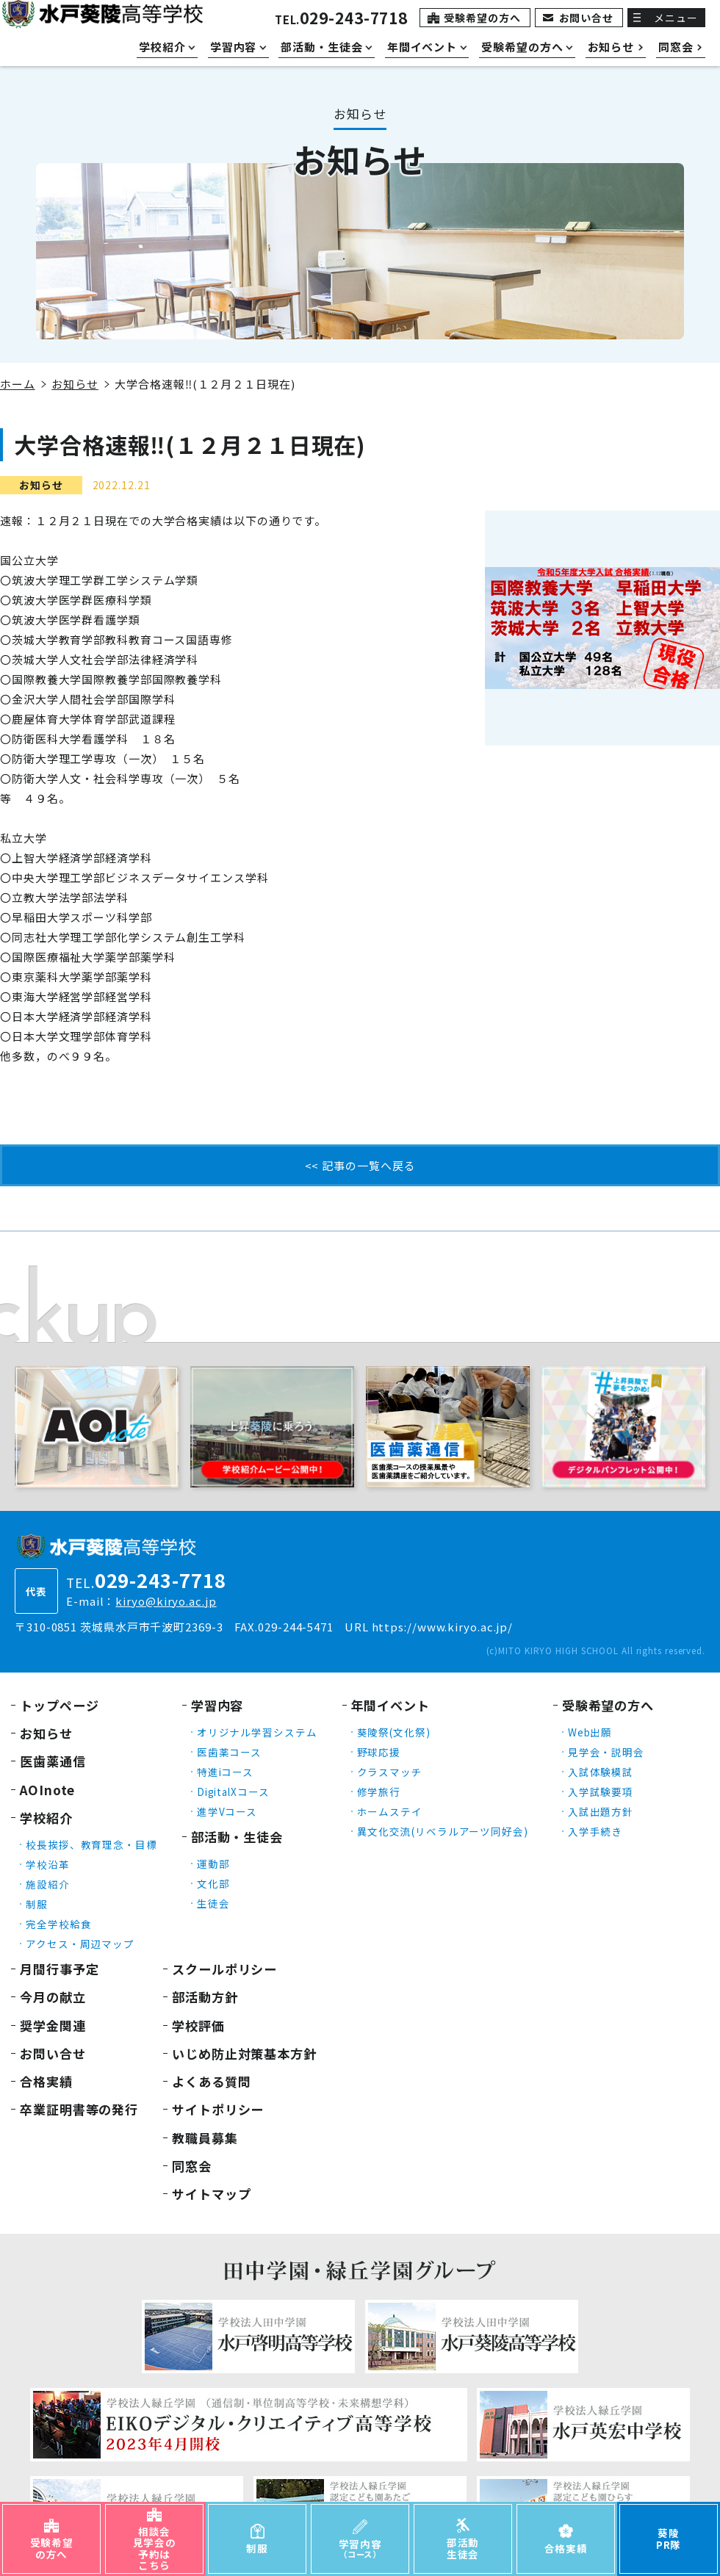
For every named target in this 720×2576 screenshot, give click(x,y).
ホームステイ (389, 1811)
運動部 (213, 1863)
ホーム (17, 384)
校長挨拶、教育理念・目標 (91, 1844)
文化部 (213, 1883)
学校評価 (198, 2025)
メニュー (676, 17)
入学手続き (595, 1831)
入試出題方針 (600, 1811)
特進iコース (225, 1771)
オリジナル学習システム (257, 1732)
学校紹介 (46, 1817)
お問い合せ (586, 17)
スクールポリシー (224, 1969)
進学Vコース (227, 1811)
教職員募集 (205, 2138)
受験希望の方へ (482, 17)
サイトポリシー (218, 2109)
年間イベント (390, 1705)
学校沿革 (48, 1864)
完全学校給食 (58, 1923)
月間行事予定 (59, 1969)
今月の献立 (53, 1997)
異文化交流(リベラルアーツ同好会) (442, 1831)
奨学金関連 (53, 2025)
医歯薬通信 (53, 1761)
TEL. (341, 19)
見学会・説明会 (606, 1752)
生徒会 (213, 1903)
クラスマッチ (389, 1771)
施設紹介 (48, 1884)
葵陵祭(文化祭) (394, 1732)
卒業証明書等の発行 (79, 2109)
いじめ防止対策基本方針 (244, 2053)
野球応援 (379, 1752)
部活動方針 (205, 1997)
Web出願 (590, 1732)
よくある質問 (211, 2081)
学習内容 (217, 1705)
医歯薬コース (229, 1752)
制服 (37, 1904)
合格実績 (46, 2081)
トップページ (59, 1705)
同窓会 (192, 2166)
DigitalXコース (233, 1791)
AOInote (47, 1790)
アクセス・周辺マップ (80, 1943)
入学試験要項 (600, 1791)
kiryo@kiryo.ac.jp (165, 1601)
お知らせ (74, 384)
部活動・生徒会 (237, 1837)
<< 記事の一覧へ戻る (360, 1165)
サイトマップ (211, 2193)
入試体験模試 (600, 1771)
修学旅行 (379, 1791)
